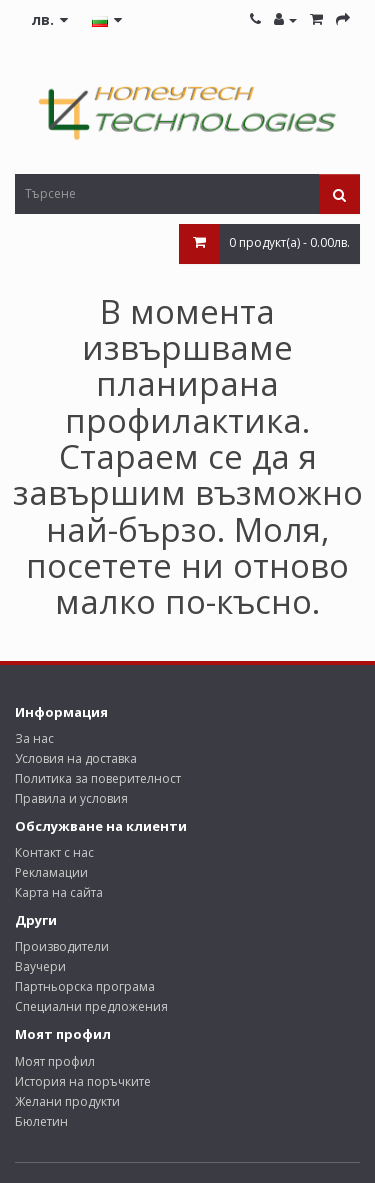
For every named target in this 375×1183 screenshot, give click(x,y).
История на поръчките (83, 1081)
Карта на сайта (59, 892)
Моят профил (55, 1061)
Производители (62, 946)
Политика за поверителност (98, 778)
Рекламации (51, 872)
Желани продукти (67, 1101)
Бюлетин (41, 1121)
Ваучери (40, 966)
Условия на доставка (76, 758)
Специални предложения (91, 1006)
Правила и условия (71, 798)
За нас (34, 738)
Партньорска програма (85, 986)
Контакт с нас (54, 852)
